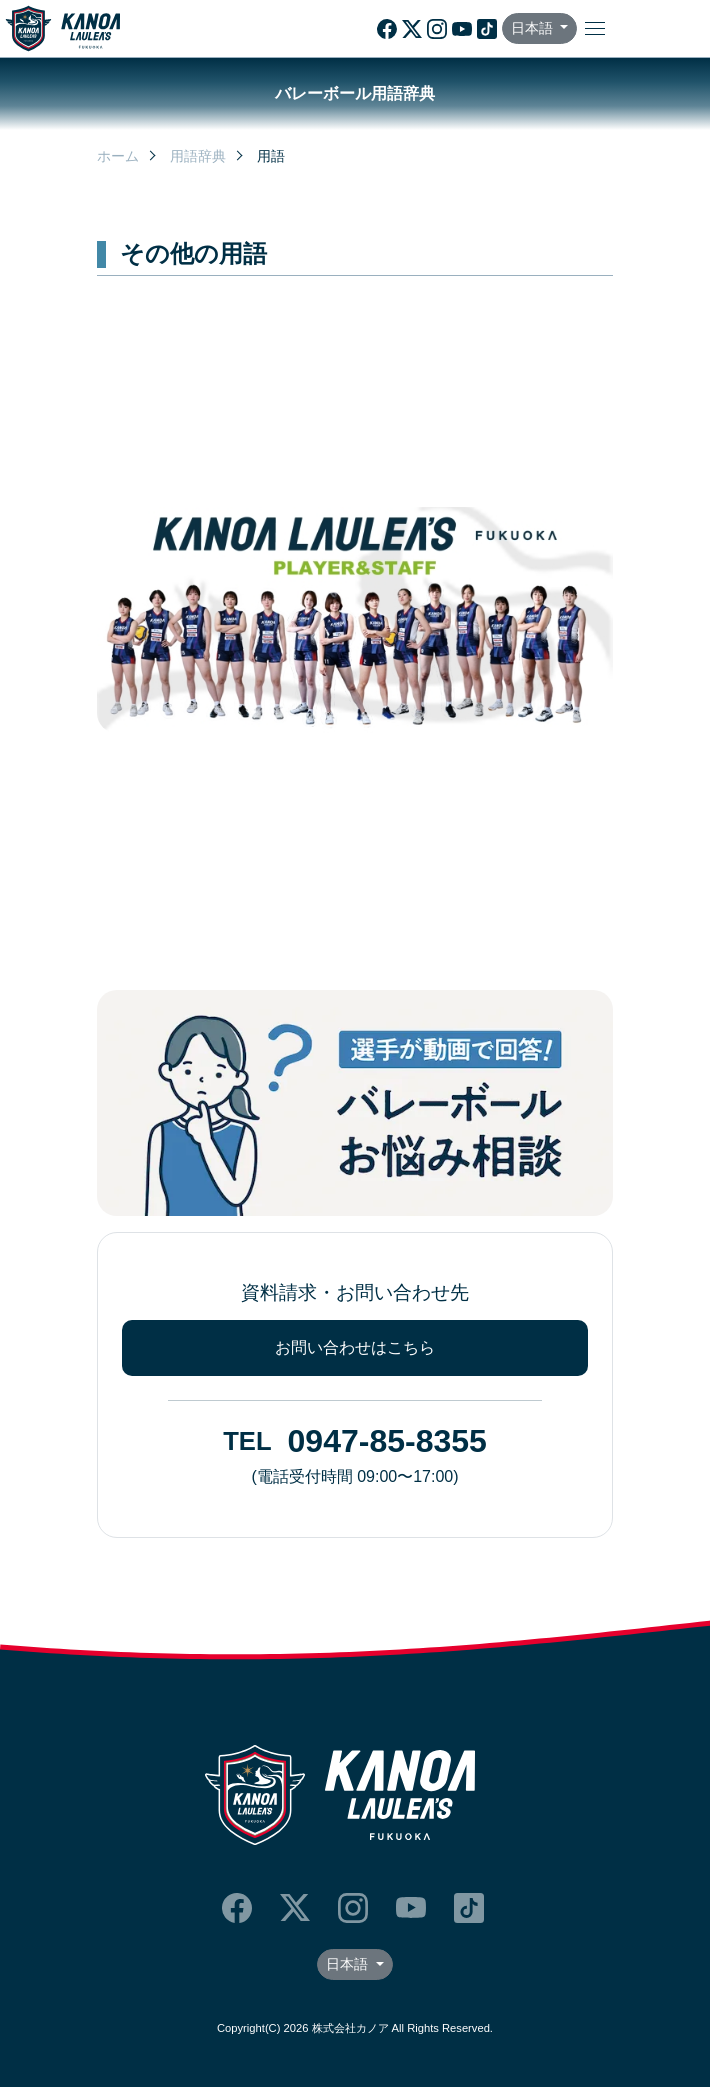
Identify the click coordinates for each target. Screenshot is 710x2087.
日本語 (534, 28)
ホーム (118, 156)
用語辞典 (198, 156)
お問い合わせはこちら (355, 1347)
